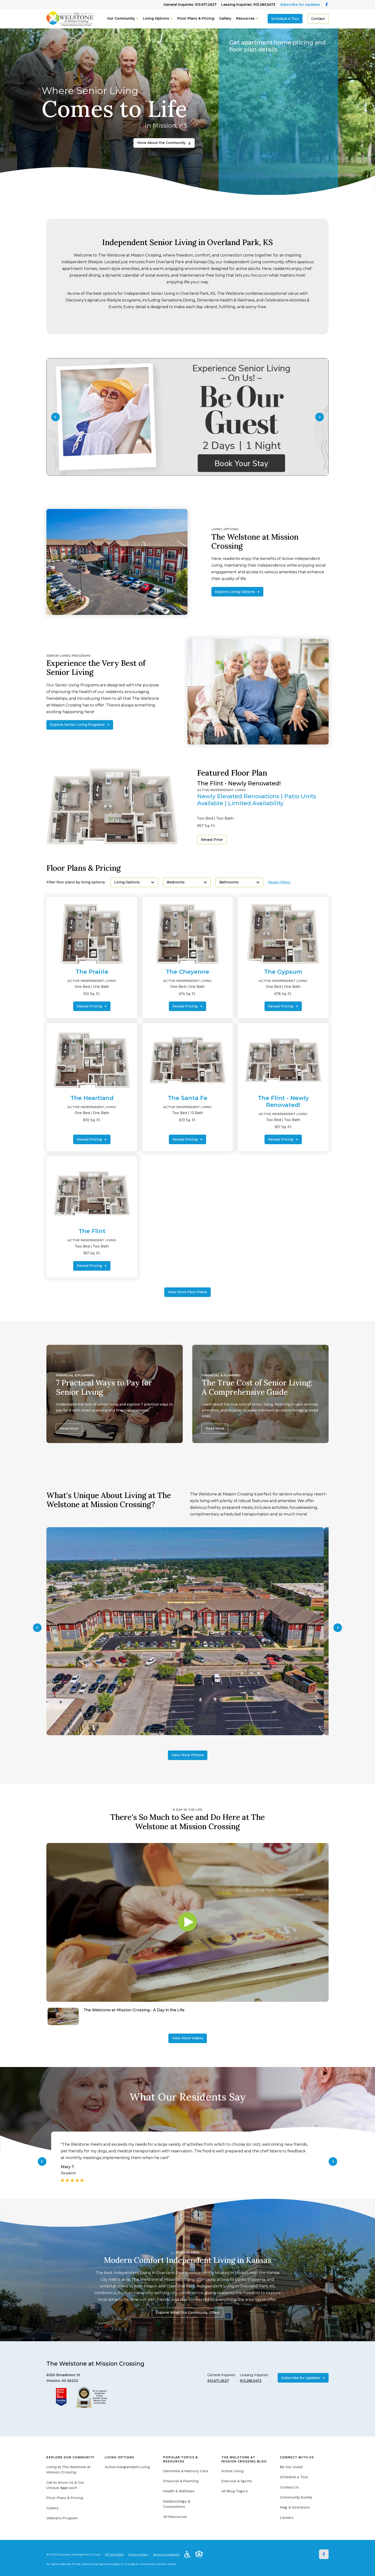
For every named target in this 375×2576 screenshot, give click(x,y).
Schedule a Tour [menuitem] (294, 2477)
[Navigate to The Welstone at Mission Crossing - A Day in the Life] (187, 2016)
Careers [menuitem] (286, 2518)
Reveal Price (212, 839)
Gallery (225, 18)
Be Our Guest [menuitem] (291, 2467)
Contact (318, 18)
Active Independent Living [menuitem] (127, 2467)
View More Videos (187, 2038)
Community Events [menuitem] (296, 2497)
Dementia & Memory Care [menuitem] (185, 2471)
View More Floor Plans (187, 1292)
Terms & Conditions (166, 2554)
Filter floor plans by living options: (75, 882)
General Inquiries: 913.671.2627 (189, 4)
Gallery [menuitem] (52, 2508)
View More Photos (187, 1755)
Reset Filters (279, 882)
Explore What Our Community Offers (188, 2312)
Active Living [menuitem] (232, 2471)
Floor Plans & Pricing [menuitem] (64, 2498)
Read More (69, 1428)
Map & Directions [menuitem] (295, 2507)
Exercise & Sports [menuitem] (236, 2481)
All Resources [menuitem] (175, 2517)
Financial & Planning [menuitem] (181, 2481)
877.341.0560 (114, 2554)
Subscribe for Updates (300, 4)
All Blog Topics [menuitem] (234, 2491)
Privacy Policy (138, 2554)
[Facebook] (324, 2554)
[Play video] (187, 1922)
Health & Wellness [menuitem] (178, 2491)
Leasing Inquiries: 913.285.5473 (248, 4)
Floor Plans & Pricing (195, 18)
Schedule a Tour (285, 18)
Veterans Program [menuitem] (62, 2518)
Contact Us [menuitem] (289, 2487)
